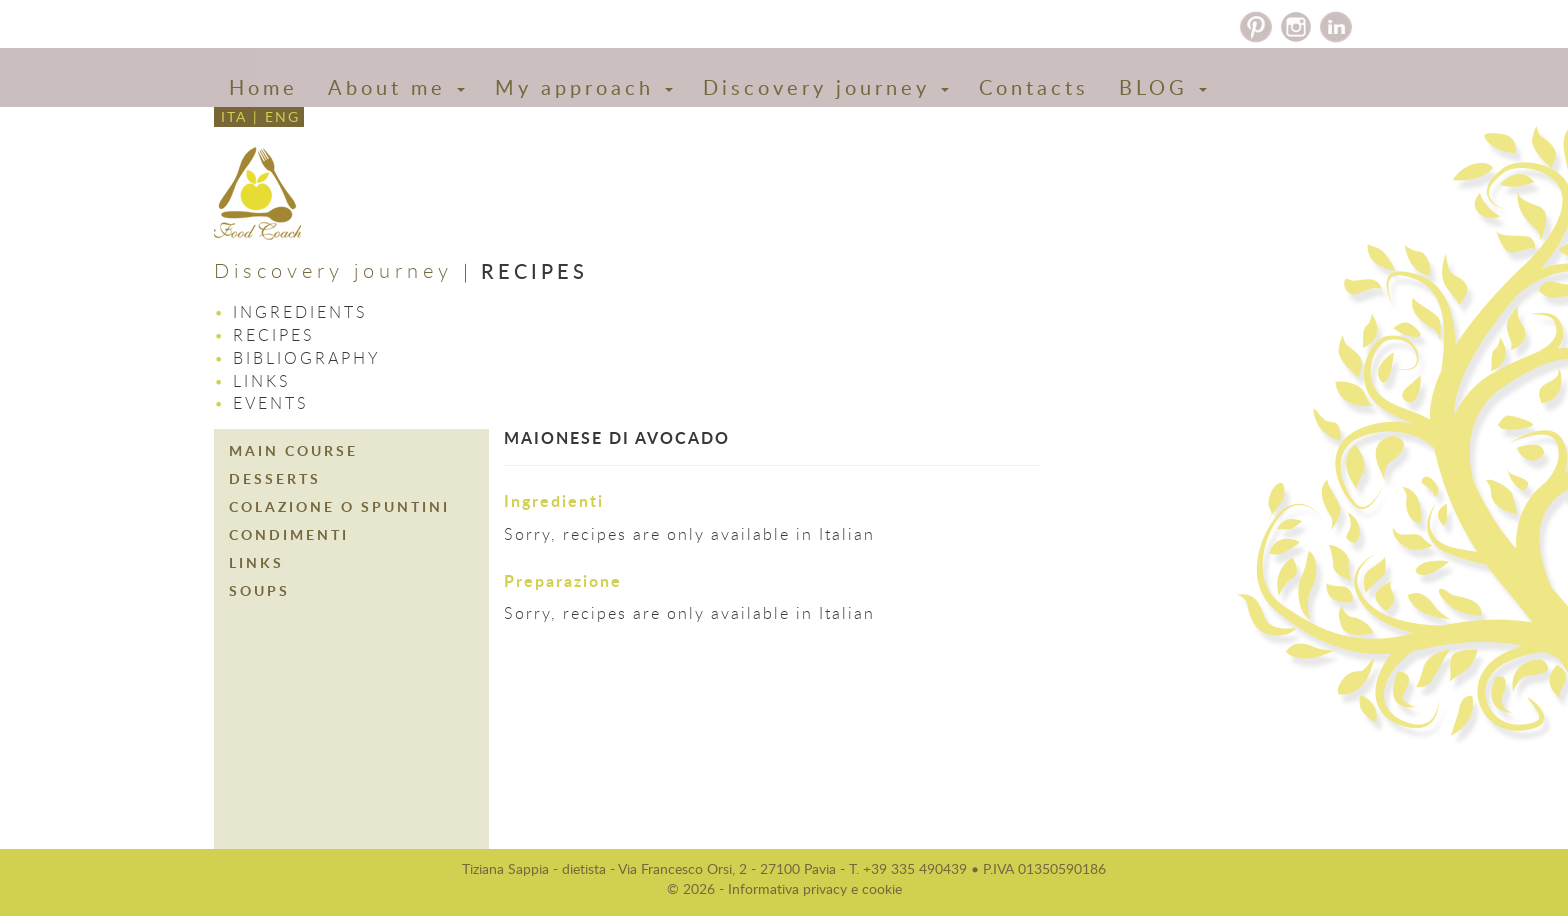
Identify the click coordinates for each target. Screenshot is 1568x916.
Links (262, 381)
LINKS (256, 562)
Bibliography (307, 358)
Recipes (274, 335)
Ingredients (300, 312)
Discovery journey (826, 87)
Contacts (1034, 87)
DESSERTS (275, 478)
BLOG (1163, 87)
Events (271, 403)
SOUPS (259, 590)
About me (396, 87)
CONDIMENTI (289, 534)
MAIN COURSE (293, 450)
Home (263, 87)
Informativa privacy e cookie (815, 888)
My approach (584, 87)
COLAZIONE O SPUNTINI (339, 506)
